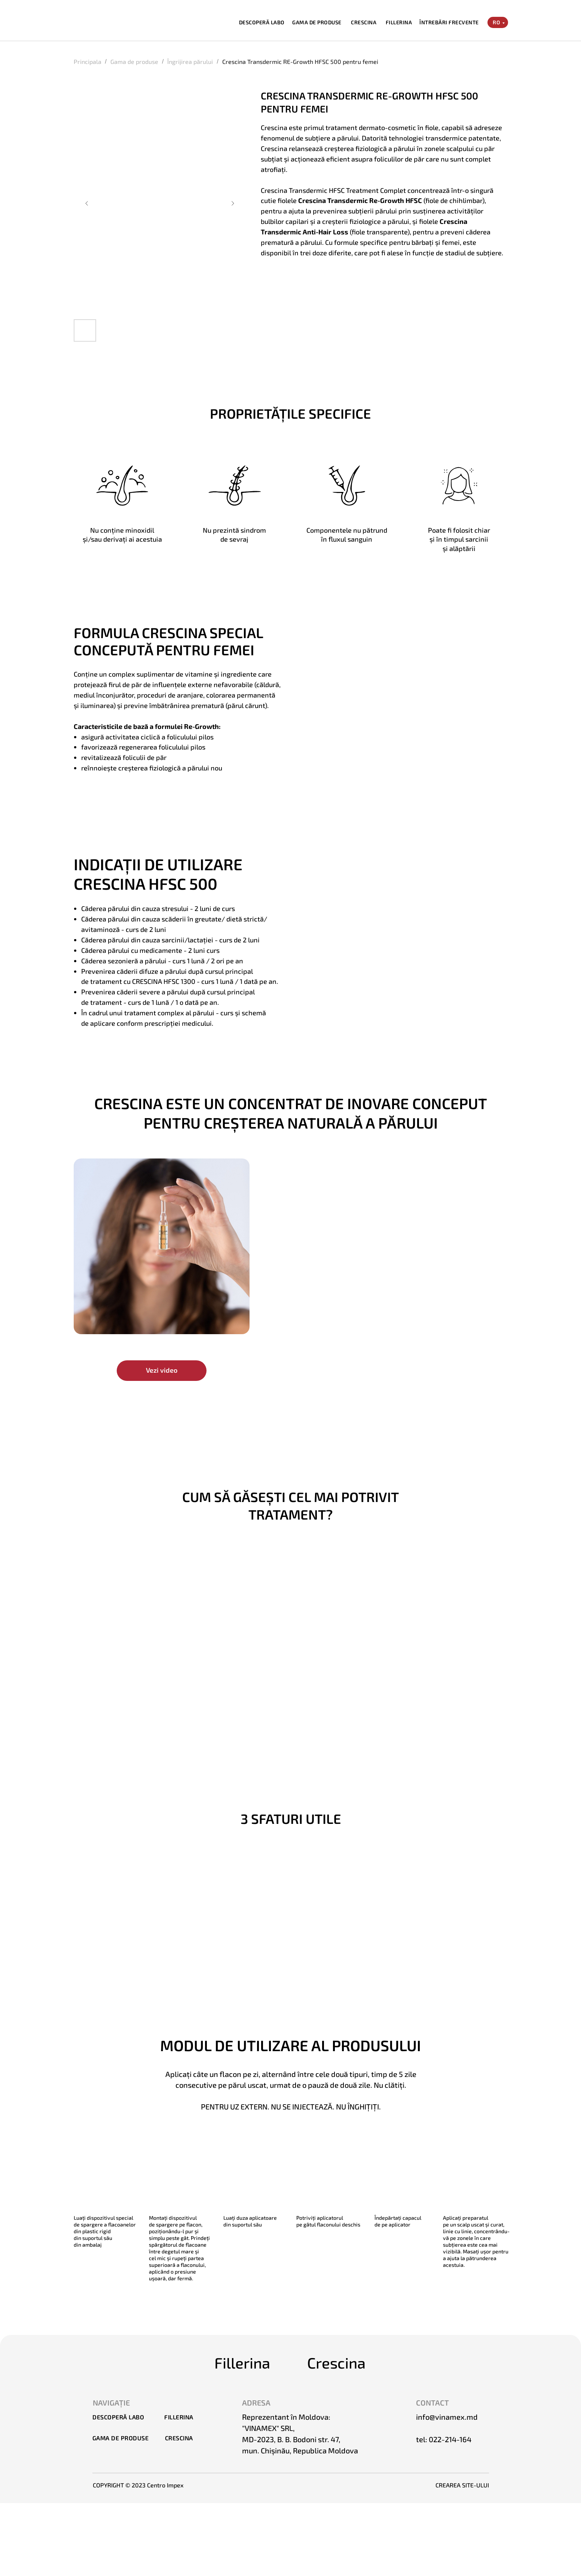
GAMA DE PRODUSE (317, 22)
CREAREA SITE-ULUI (462, 2485)
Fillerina (242, 2363)
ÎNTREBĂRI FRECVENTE (449, 22)
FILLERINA (399, 22)
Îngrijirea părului (190, 61)
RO (496, 22)
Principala (87, 61)
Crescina (336, 2363)
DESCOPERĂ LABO (262, 22)
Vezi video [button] (161, 1370)
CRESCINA (363, 22)
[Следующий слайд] (232, 203)
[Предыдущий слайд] (86, 203)
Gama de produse (134, 61)
